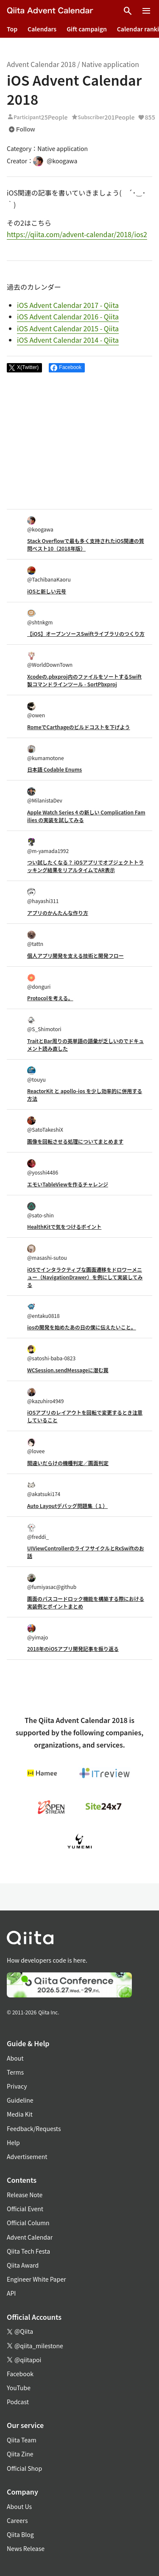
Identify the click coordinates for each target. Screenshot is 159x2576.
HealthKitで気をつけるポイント (64, 1226)
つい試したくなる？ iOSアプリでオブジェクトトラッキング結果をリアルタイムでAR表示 (85, 866)
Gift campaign (87, 29)
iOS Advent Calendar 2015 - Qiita (68, 328)
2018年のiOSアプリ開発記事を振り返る (73, 1648)
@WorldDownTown (50, 660)
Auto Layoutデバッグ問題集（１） (67, 1505)
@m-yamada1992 (48, 846)
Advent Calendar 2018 (41, 64)
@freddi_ (38, 1532)
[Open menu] (146, 11)
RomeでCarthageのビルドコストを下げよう (78, 726)
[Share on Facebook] (67, 367)
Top (12, 29)
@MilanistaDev (44, 795)
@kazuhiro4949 (45, 1396)
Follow (21, 129)
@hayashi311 (43, 896)
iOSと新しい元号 (46, 591)
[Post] (24, 367)
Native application (110, 64)
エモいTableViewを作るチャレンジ (67, 1184)
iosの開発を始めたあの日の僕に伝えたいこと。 (81, 1327)
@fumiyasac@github (51, 1582)
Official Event (25, 2208)
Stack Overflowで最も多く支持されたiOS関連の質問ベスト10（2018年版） (85, 544)
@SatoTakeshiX (45, 1124)
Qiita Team (21, 2440)
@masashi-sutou (47, 1253)
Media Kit (20, 2114)
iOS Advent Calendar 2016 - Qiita (68, 316)
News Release (26, 2548)
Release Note (24, 2194)
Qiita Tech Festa (28, 2251)
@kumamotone (45, 753)
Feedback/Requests (34, 2128)
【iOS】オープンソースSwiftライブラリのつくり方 (86, 633)
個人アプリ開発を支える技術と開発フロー (75, 955)
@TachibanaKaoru (49, 574)
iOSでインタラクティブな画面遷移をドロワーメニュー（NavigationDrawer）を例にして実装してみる (85, 1277)
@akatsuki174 (43, 1489)
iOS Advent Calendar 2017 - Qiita (68, 305)
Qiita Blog (20, 2534)
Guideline (20, 2100)
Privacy (17, 2086)
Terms (15, 2072)
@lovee (36, 1446)
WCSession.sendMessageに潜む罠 (68, 1369)
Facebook (20, 2373)
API (11, 2293)
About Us (19, 2506)
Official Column (28, 2222)
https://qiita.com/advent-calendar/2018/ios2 (77, 234)
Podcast (18, 2401)
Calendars (42, 29)
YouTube (19, 2387)
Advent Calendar (30, 2237)
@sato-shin (40, 1210)
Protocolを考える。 (50, 997)
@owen (36, 710)
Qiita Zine (20, 2454)
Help (13, 2142)
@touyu (36, 1074)
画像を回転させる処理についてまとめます (75, 1141)
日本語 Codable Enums (54, 769)
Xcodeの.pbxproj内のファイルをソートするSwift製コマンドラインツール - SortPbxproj (84, 680)
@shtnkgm (40, 617)
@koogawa (40, 524)
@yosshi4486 (42, 1167)
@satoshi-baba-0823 (51, 1353)
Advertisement (27, 2156)
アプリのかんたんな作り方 (57, 912)
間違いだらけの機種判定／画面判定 (68, 1462)
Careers (17, 2520)
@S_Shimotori (44, 1024)
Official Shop (24, 2468)
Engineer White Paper (36, 2279)
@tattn (35, 939)
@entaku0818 (43, 1311)
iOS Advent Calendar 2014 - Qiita (68, 340)
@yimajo (37, 1632)
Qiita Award (23, 2265)
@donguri (38, 981)
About (15, 2058)
